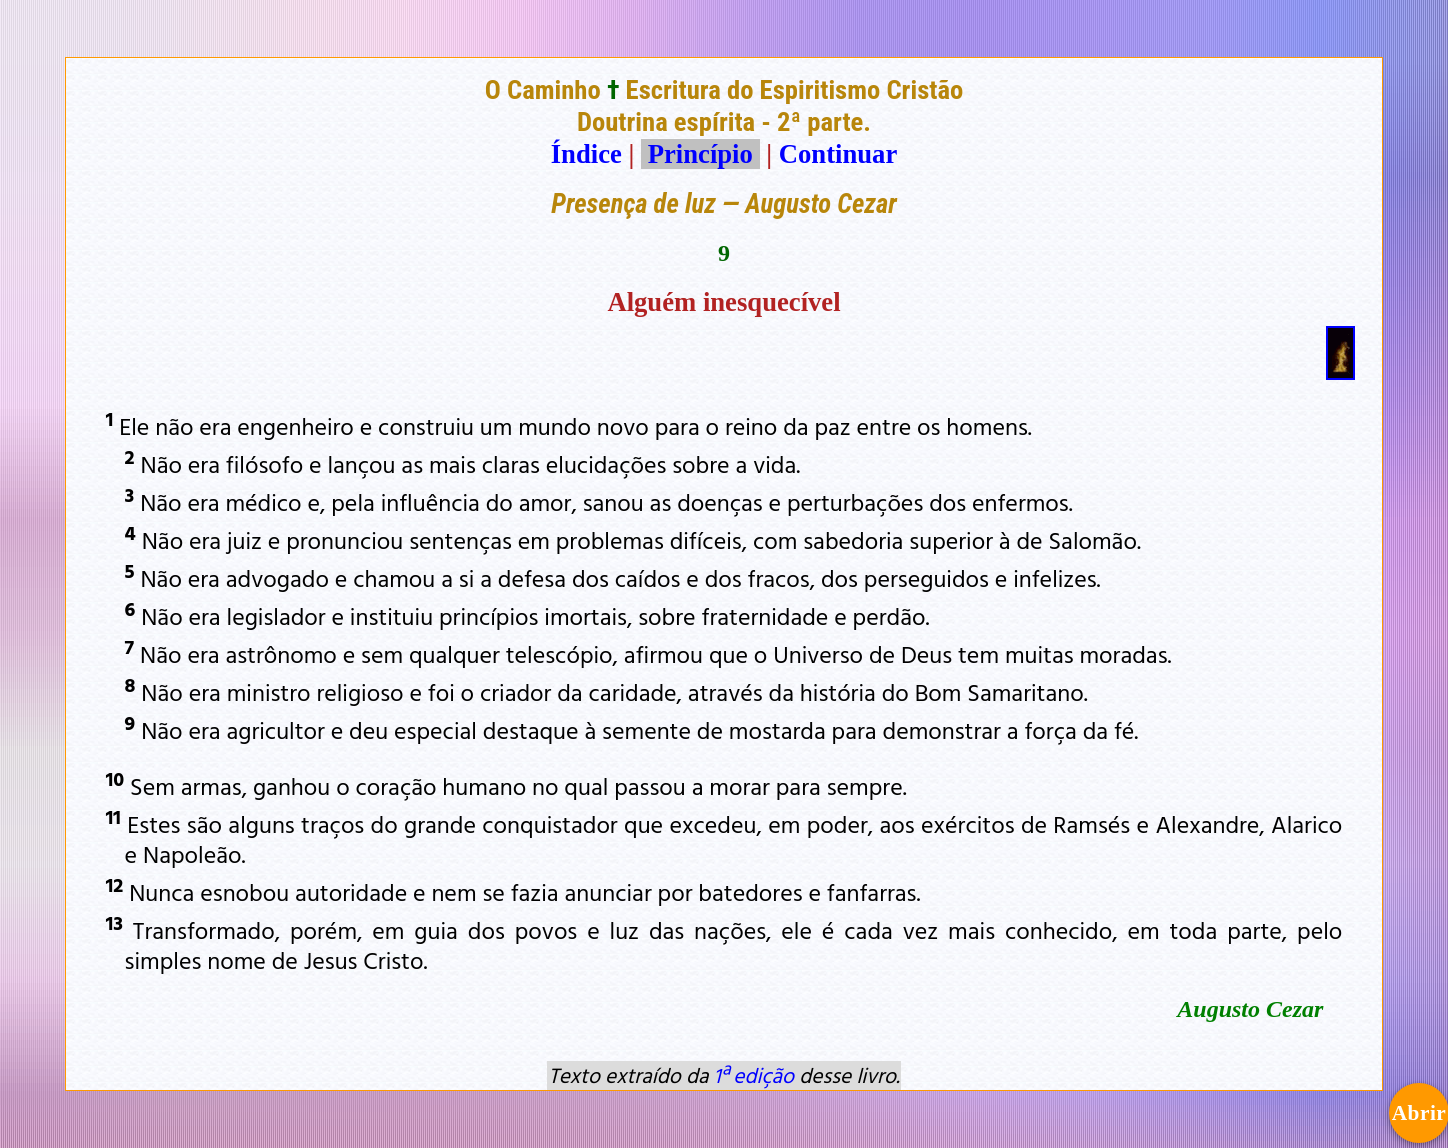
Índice (586, 154)
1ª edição (754, 1075)
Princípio (700, 154)
